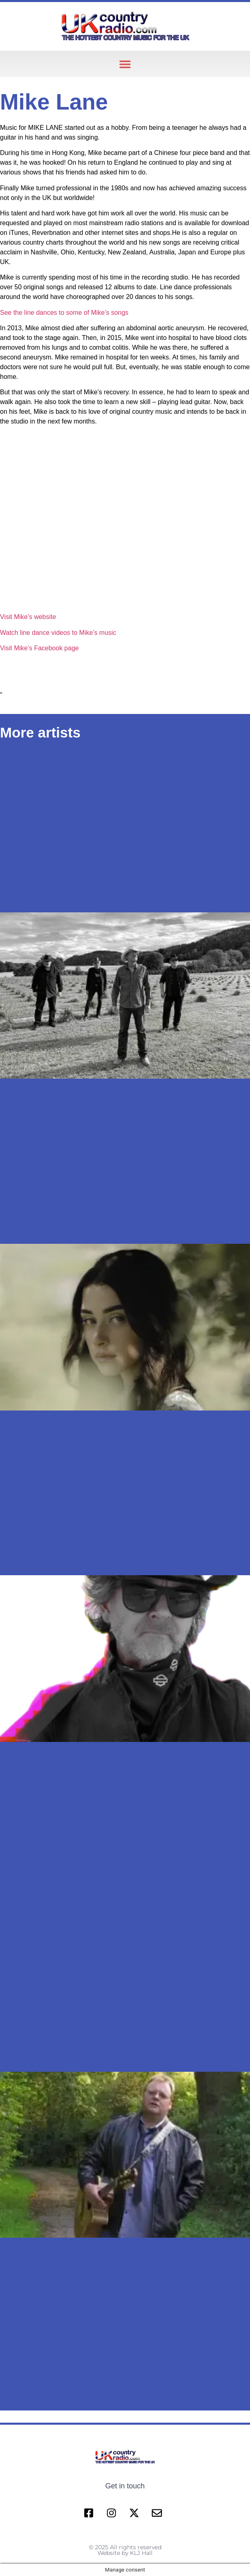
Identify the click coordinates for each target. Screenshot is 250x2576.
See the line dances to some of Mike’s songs (64, 312)
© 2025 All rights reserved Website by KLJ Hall (125, 2550)
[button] (125, 64)
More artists (40, 732)
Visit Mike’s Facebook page (39, 648)
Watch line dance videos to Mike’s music (58, 632)
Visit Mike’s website (28, 616)
